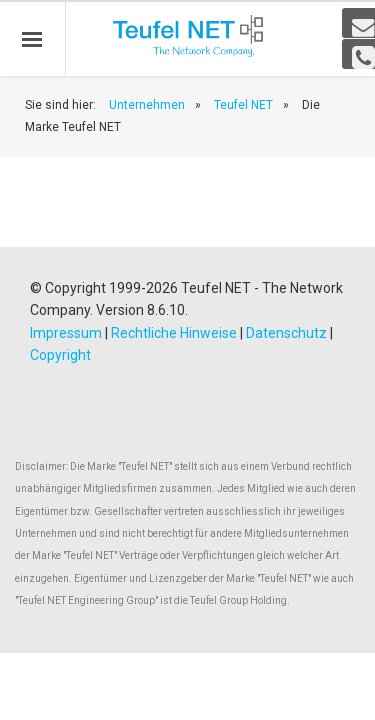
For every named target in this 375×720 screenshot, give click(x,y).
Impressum (66, 333)
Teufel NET (243, 105)
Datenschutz (286, 333)
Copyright (60, 355)
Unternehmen (147, 105)
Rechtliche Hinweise (174, 333)
